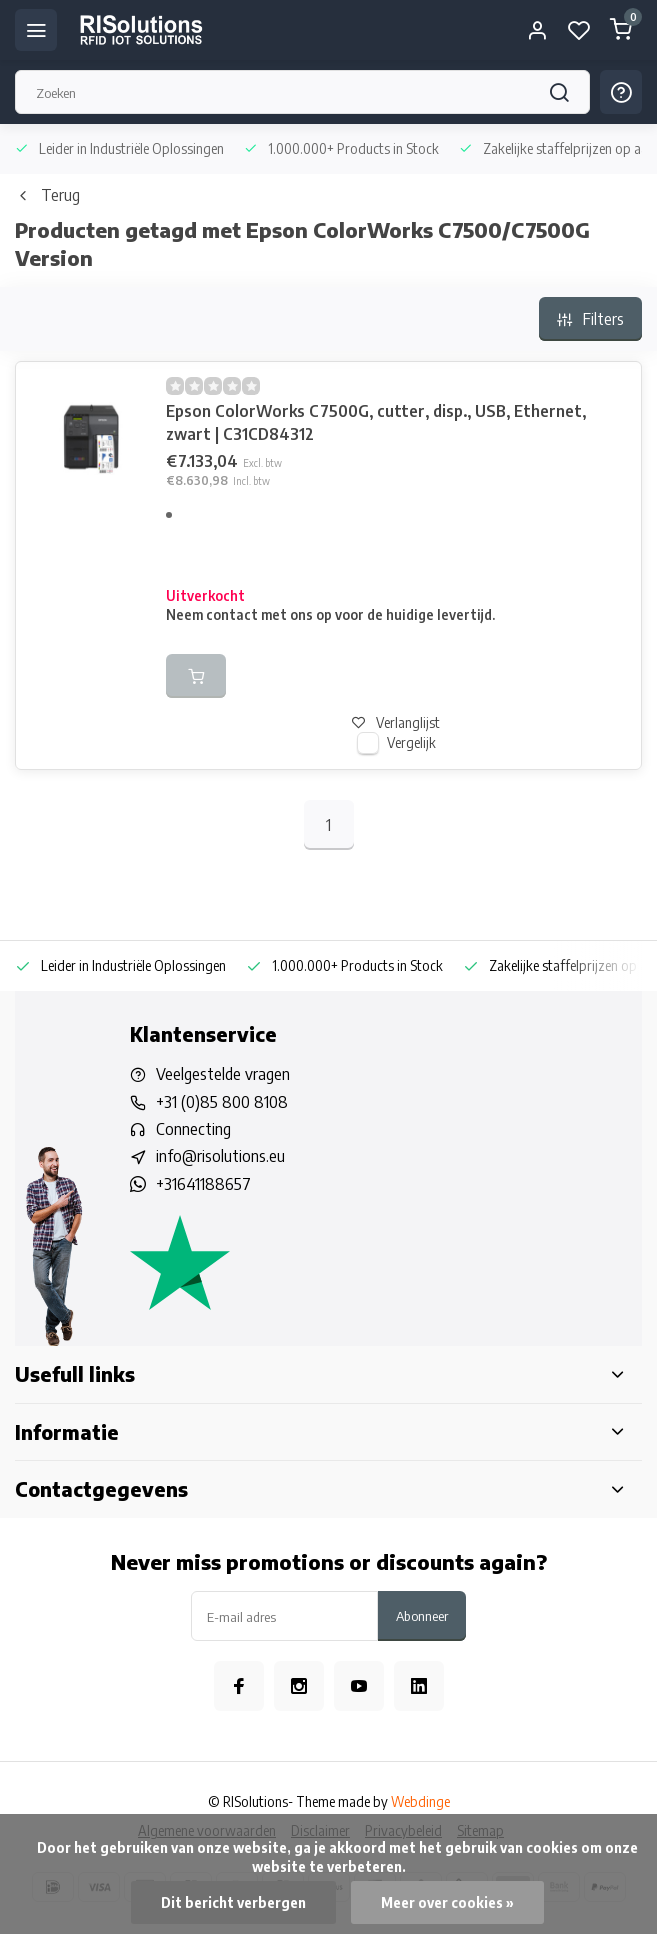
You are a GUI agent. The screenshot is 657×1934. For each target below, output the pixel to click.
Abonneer (422, 1615)
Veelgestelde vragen (223, 1074)
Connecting (193, 1129)
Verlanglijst (396, 722)
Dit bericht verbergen (233, 1902)
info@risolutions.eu (220, 1156)
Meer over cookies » (447, 1902)
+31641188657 (203, 1184)
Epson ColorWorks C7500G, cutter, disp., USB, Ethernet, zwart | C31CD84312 (376, 422)
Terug (47, 195)
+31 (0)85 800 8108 (222, 1102)
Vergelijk (411, 742)
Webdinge (420, 1801)
